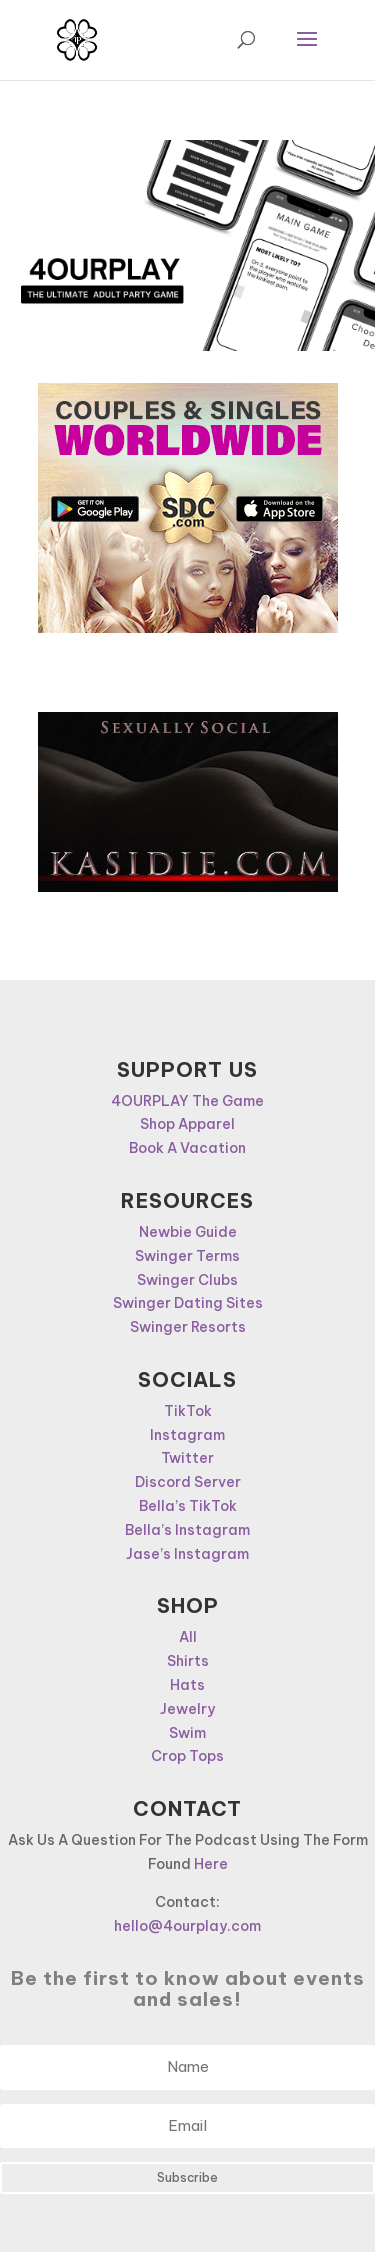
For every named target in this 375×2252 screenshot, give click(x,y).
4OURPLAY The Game (187, 1101)
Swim (187, 1733)
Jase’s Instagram (187, 1554)
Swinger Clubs (187, 1280)
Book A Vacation (187, 1148)
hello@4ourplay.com (187, 1926)
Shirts (188, 1661)
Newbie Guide (188, 1232)
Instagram (187, 1435)
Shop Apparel (187, 1124)
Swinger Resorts (188, 1327)
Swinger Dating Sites (188, 1303)
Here (211, 1864)
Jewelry (187, 1709)
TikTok (188, 1411)
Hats (187, 1685)
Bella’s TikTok (188, 1506)
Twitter (187, 1458)
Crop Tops (187, 1756)
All (188, 1637)
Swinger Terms (187, 1256)
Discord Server (188, 1482)
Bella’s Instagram (187, 1530)
